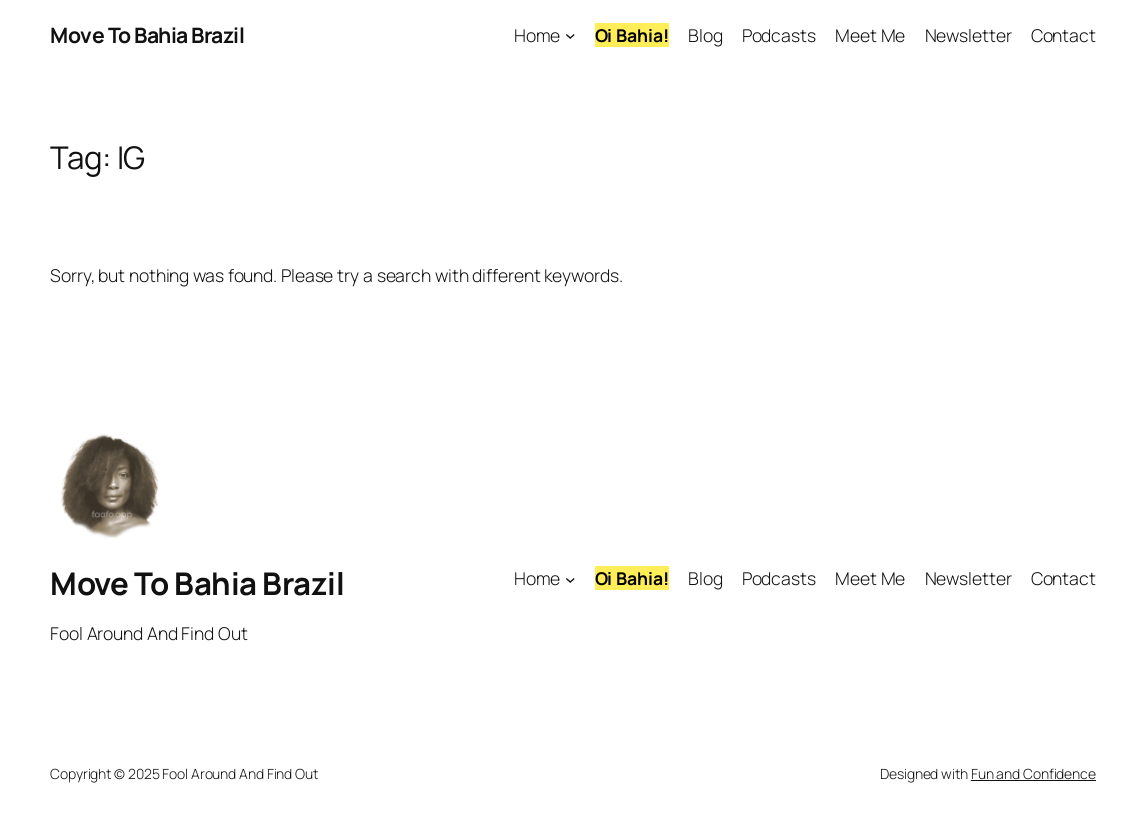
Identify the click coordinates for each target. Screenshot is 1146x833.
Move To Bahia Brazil (147, 34)
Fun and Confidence (1033, 773)
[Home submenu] (570, 35)
